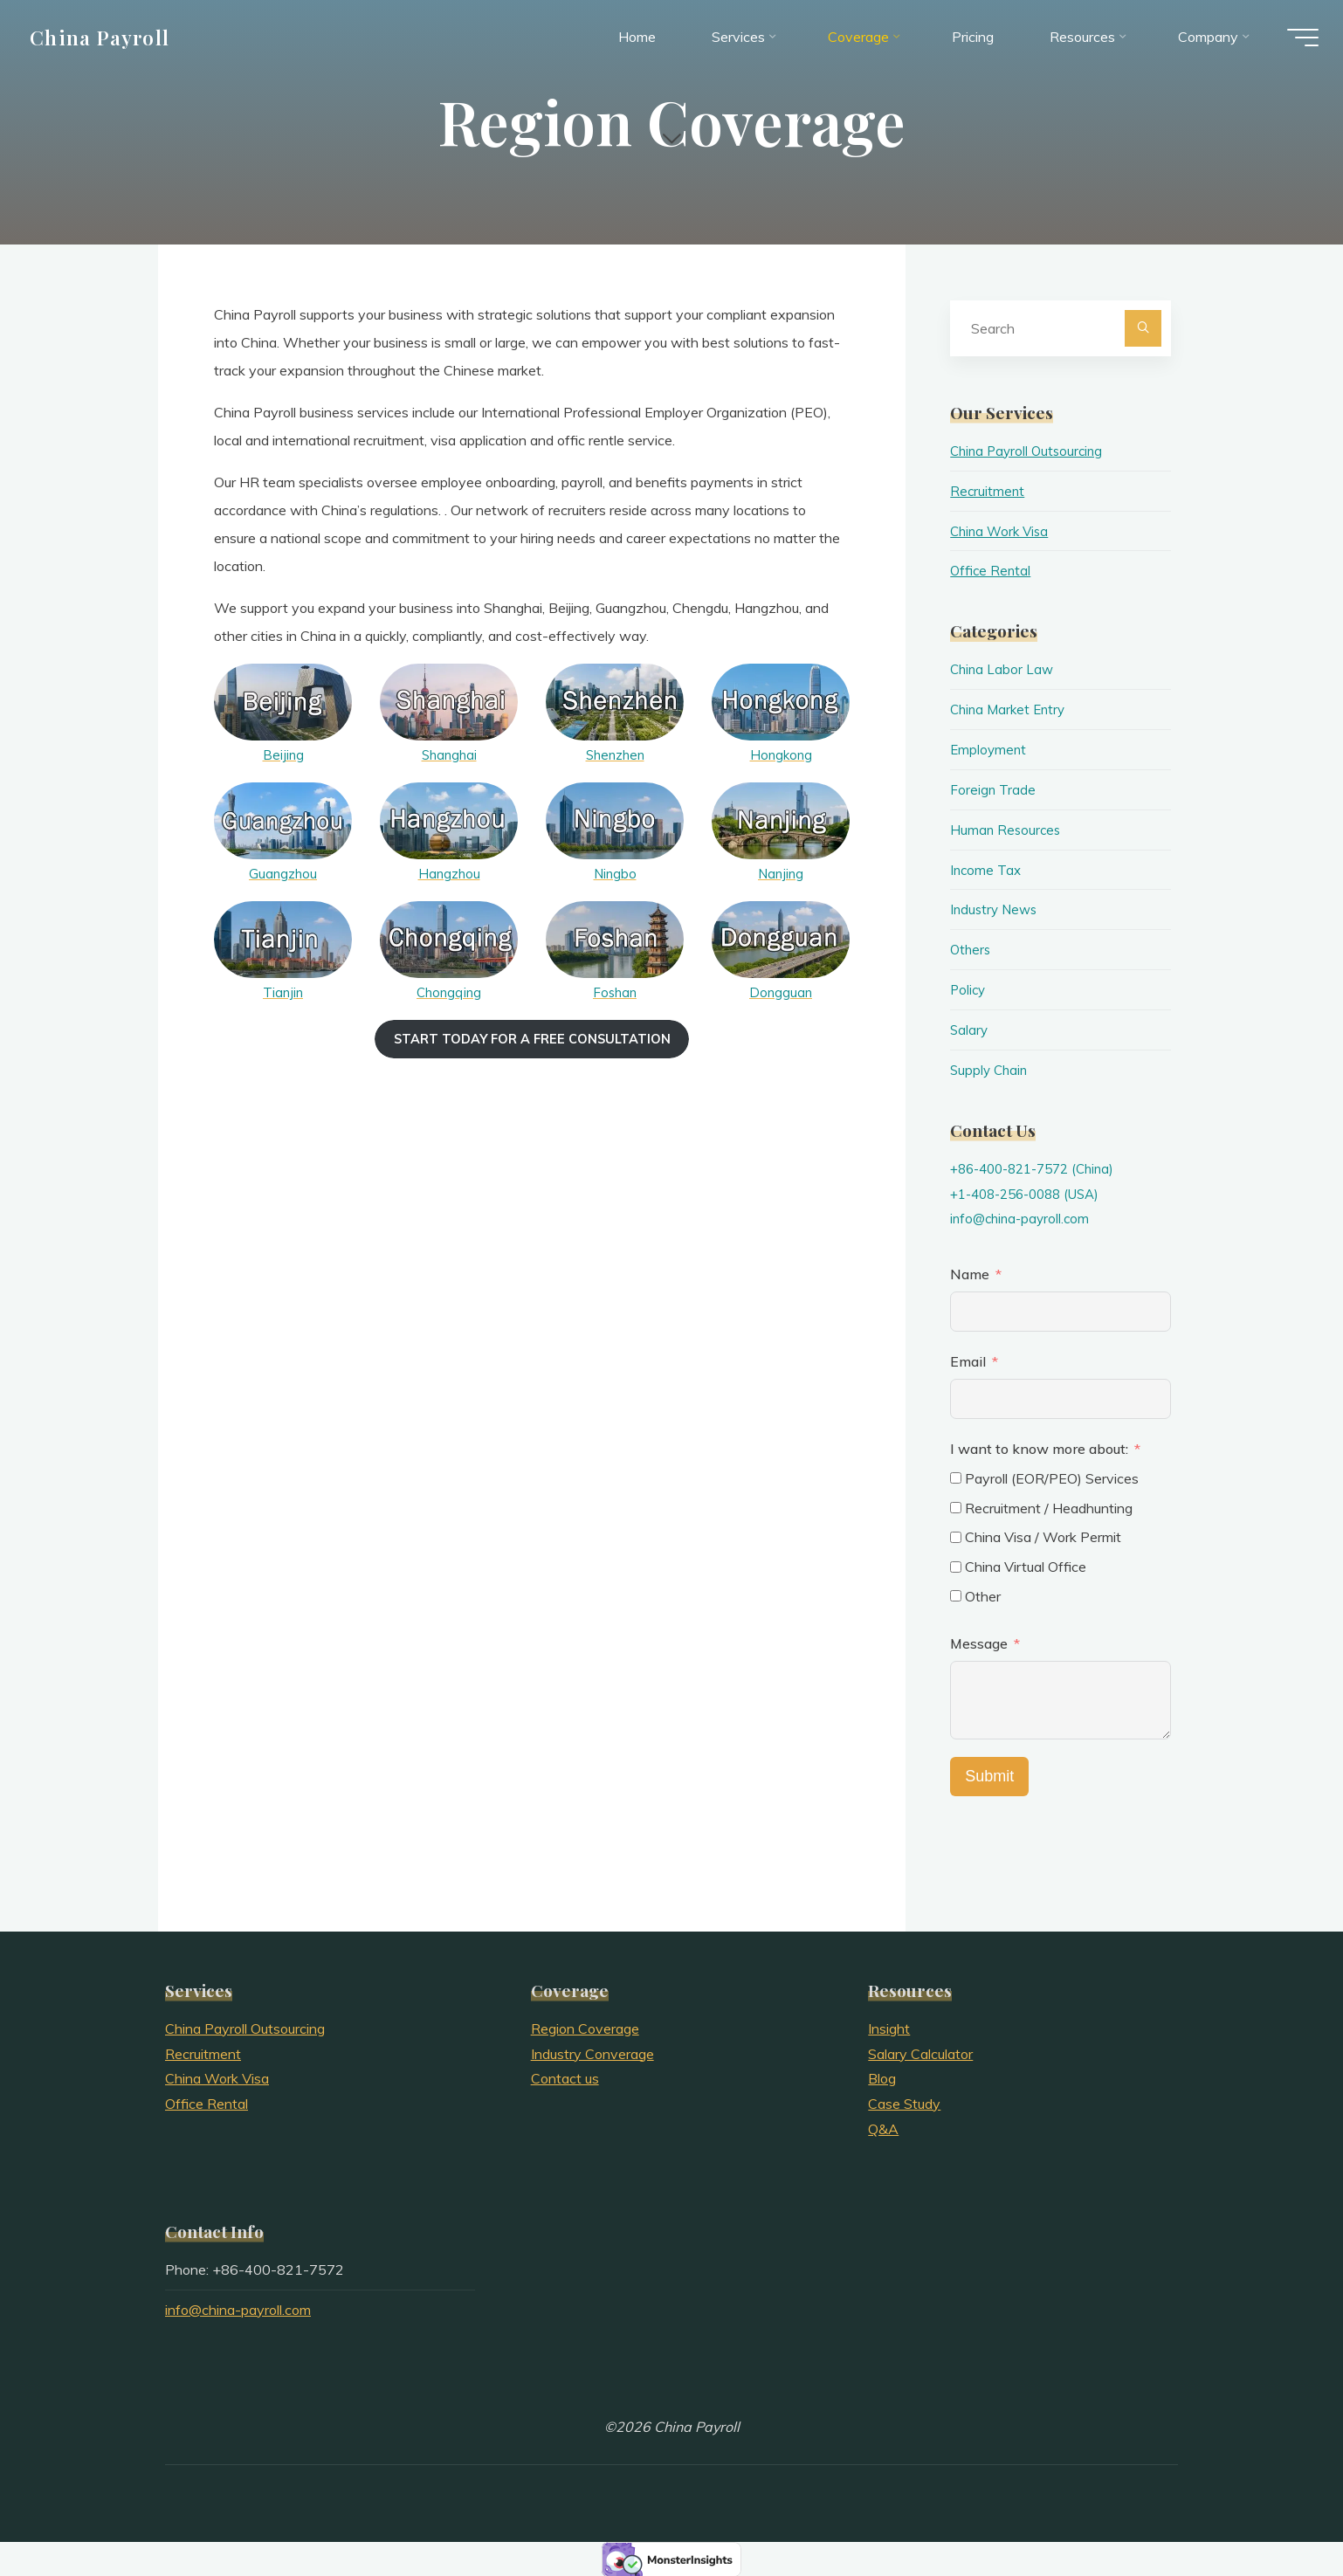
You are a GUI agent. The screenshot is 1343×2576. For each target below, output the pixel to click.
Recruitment (988, 490)
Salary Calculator (920, 2053)
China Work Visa (1002, 531)
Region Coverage (585, 2027)
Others (971, 949)
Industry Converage (592, 2053)
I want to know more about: (1041, 1448)
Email (968, 1361)
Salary (969, 1028)
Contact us (565, 2078)
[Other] (955, 1595)
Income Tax (986, 869)
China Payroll (110, 41)
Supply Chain (990, 1069)
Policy (969, 989)
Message (979, 1642)
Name (969, 1274)
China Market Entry (1010, 709)
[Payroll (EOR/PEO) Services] (955, 1478)
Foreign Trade (993, 789)
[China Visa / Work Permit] (955, 1536)
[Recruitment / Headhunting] (955, 1506)
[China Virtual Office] (955, 1566)
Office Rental (991, 570)
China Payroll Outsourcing (1030, 450)
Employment (989, 749)
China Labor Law (1003, 669)
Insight (889, 2027)
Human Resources (1007, 828)
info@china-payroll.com (1023, 1218)
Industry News (996, 909)
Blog (882, 2078)
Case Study (904, 2103)
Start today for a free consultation (532, 1038)
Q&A (883, 2128)
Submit (989, 1775)
